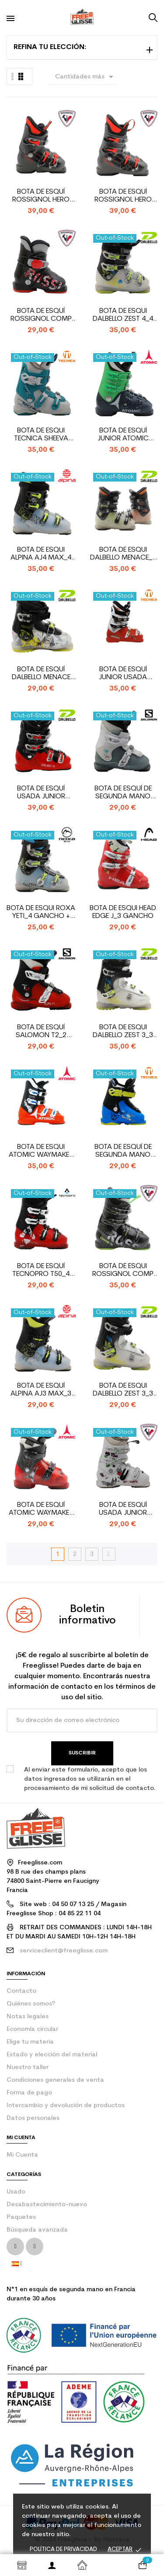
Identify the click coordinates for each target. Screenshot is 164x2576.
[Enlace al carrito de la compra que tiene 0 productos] (142, 2565)
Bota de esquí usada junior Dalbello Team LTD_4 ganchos (41, 793)
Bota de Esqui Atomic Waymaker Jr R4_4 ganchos (41, 1151)
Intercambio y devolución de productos (66, 2105)
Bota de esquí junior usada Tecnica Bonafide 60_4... (123, 673)
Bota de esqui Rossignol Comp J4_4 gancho (123, 1270)
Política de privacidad (63, 2549)
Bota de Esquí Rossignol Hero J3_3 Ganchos (41, 196)
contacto (21, 1991)
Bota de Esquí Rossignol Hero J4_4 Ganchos (123, 196)
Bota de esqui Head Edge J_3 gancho (123, 912)
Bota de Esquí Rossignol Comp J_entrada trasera (41, 315)
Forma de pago (29, 2093)
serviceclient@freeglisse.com (64, 1951)
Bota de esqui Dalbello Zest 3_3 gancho (123, 1390)
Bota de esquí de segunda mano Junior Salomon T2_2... (123, 793)
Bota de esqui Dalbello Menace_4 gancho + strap (123, 554)
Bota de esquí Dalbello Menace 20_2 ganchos (41, 673)
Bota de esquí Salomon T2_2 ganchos (41, 1031)
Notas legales (28, 2016)
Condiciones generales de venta (55, 2080)
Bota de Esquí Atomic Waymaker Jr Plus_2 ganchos (41, 1509)
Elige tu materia (30, 2042)
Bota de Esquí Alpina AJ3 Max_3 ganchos (40, 1390)
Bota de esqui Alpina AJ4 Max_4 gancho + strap (40, 554)
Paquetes (21, 2217)
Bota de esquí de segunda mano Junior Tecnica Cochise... (123, 1151)
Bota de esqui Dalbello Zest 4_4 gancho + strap (123, 315)
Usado (16, 2192)
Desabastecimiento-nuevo (47, 2204)
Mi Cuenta (22, 2155)
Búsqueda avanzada (37, 2230)
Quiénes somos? (31, 2004)
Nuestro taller (28, 2067)
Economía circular (32, 2029)
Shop (22, 2565)
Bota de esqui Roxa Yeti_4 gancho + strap (41, 912)
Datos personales (33, 2118)
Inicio (82, 2565)
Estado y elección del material (52, 2055)
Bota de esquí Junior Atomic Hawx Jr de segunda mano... (123, 435)
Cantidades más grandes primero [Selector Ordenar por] (85, 78)
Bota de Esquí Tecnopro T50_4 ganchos (41, 1270)
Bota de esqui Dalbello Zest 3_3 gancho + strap (123, 1031)
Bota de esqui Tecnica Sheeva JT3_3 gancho (41, 435)
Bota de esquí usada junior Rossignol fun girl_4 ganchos (123, 1509)
